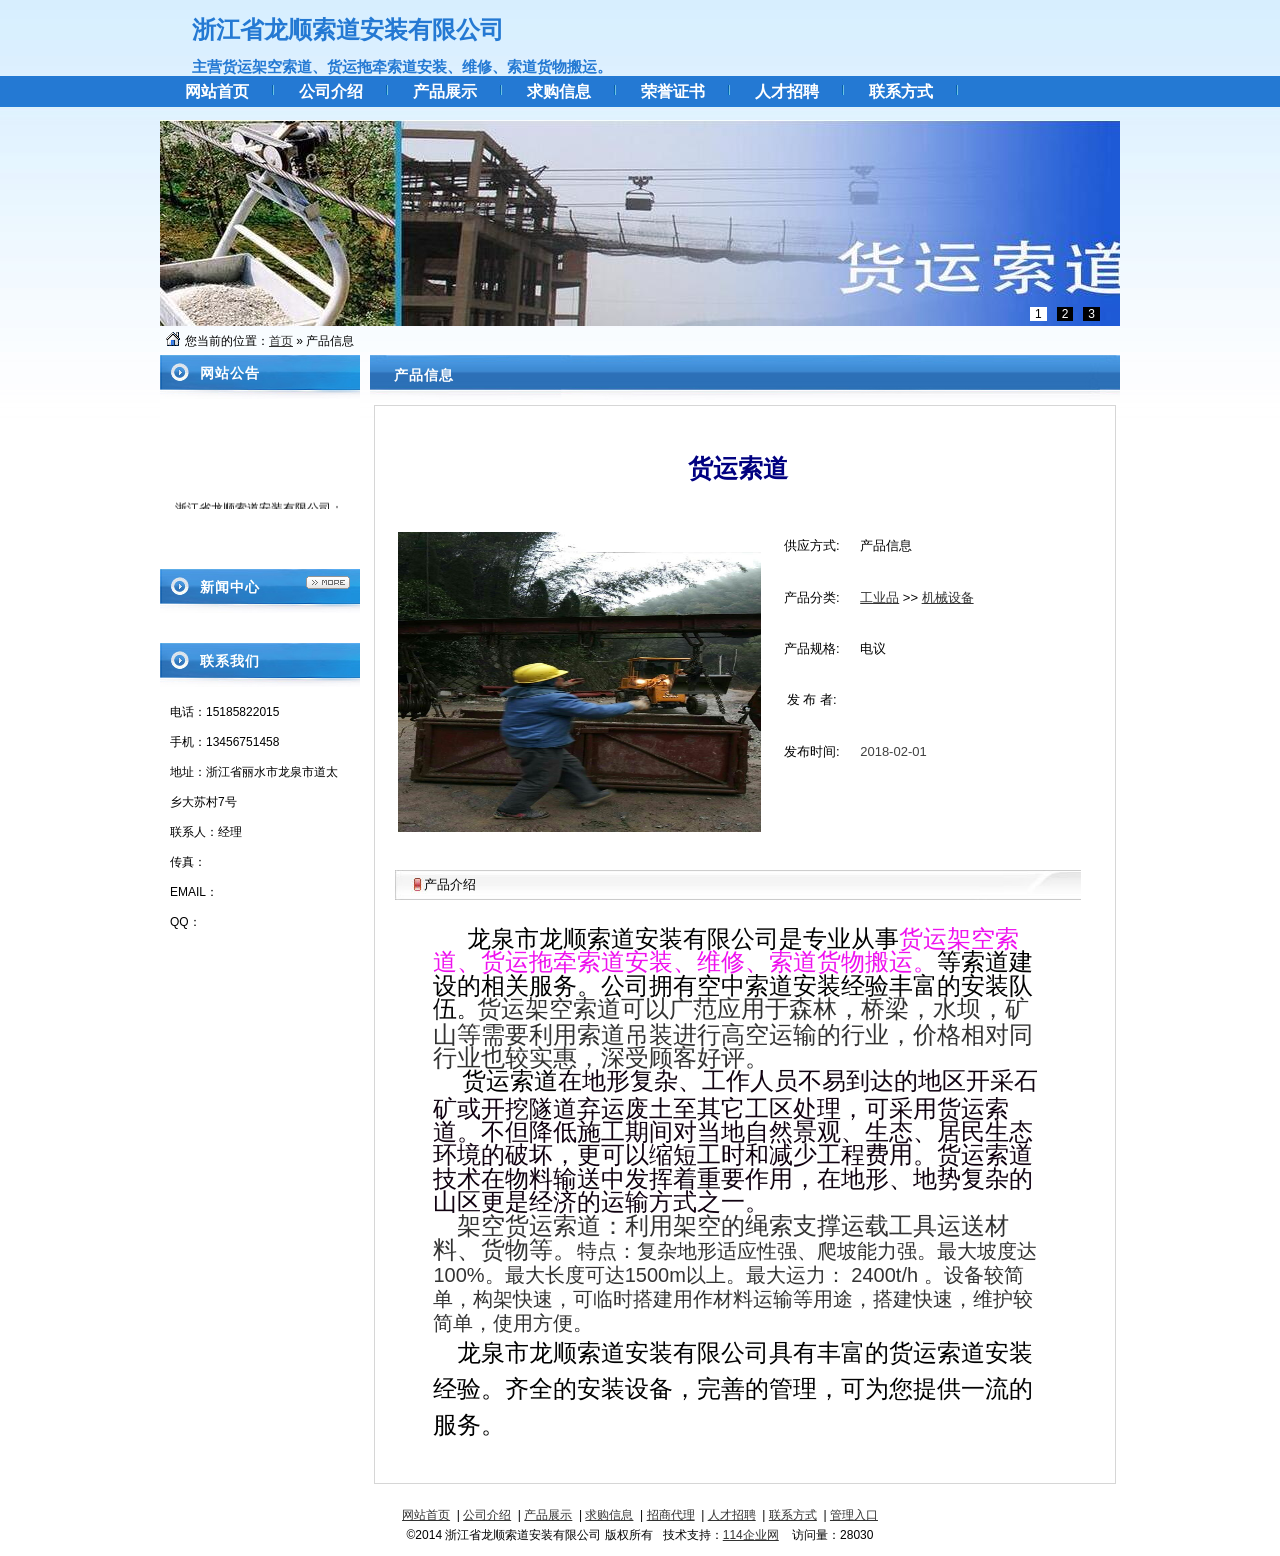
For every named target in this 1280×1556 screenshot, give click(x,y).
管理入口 (854, 1515)
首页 (281, 341)
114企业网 (751, 1535)
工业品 (879, 597)
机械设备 (948, 597)
